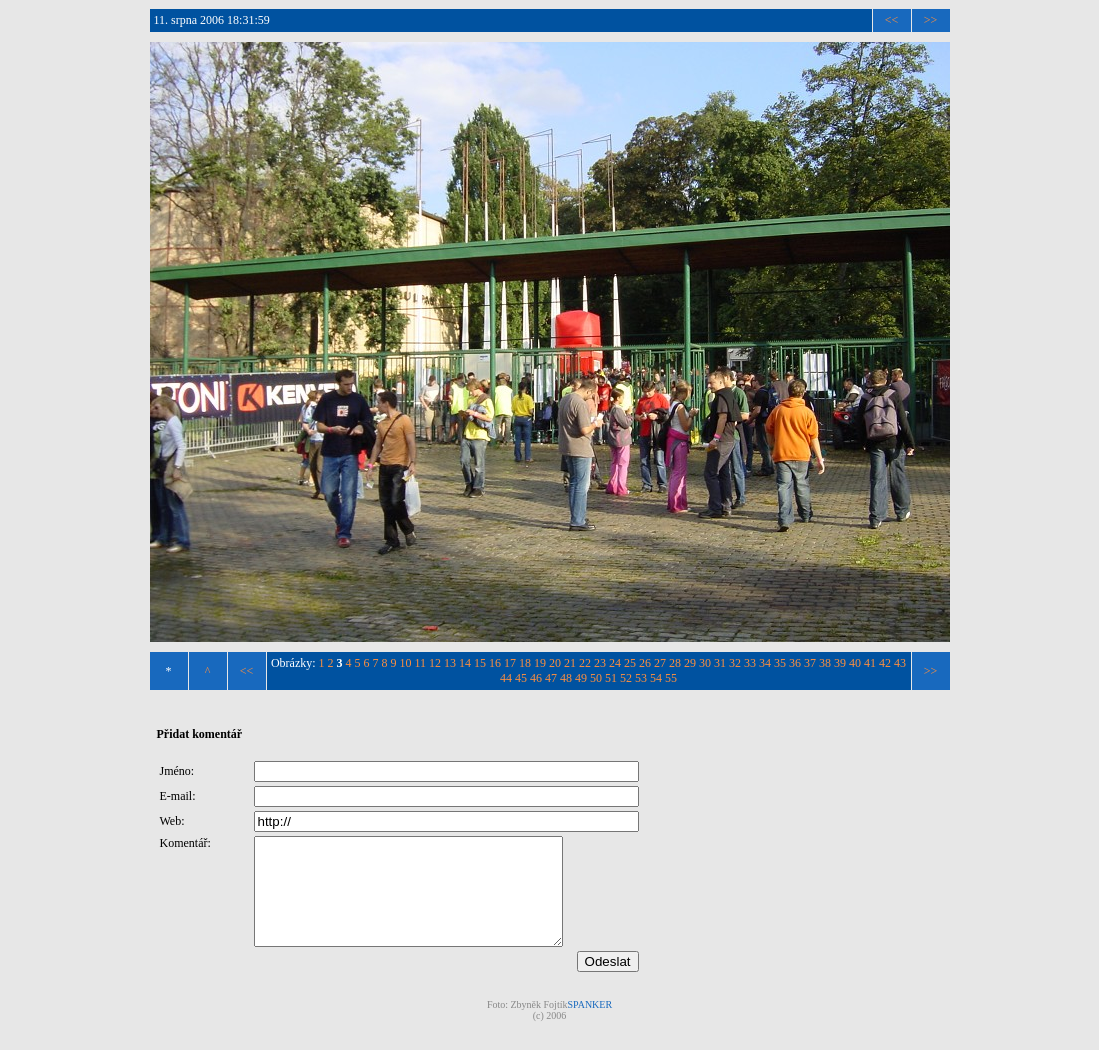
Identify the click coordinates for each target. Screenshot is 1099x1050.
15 (480, 663)
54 (656, 678)
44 (506, 678)
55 (671, 678)
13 (450, 663)
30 (705, 663)
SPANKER (589, 1025)
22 (585, 663)
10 (406, 663)
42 (885, 663)
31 (720, 663)
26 (645, 663)
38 (825, 663)
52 (626, 678)
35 (780, 663)
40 (855, 663)
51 (611, 678)
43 (900, 663)
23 (600, 663)
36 (795, 663)
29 (690, 663)
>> (931, 20)
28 (675, 663)
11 (421, 663)
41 (870, 663)
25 (630, 663)
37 (810, 663)
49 (581, 678)
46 (536, 678)
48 (566, 678)
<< (892, 20)
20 (555, 663)
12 (435, 663)
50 (596, 678)
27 (660, 663)
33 (750, 663)
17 (510, 663)
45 (521, 678)
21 (570, 663)
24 (615, 663)
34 (765, 663)
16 (495, 663)
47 (551, 678)
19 (540, 663)
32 (735, 663)
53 (641, 678)
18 (525, 663)
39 (840, 663)
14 (465, 663)
